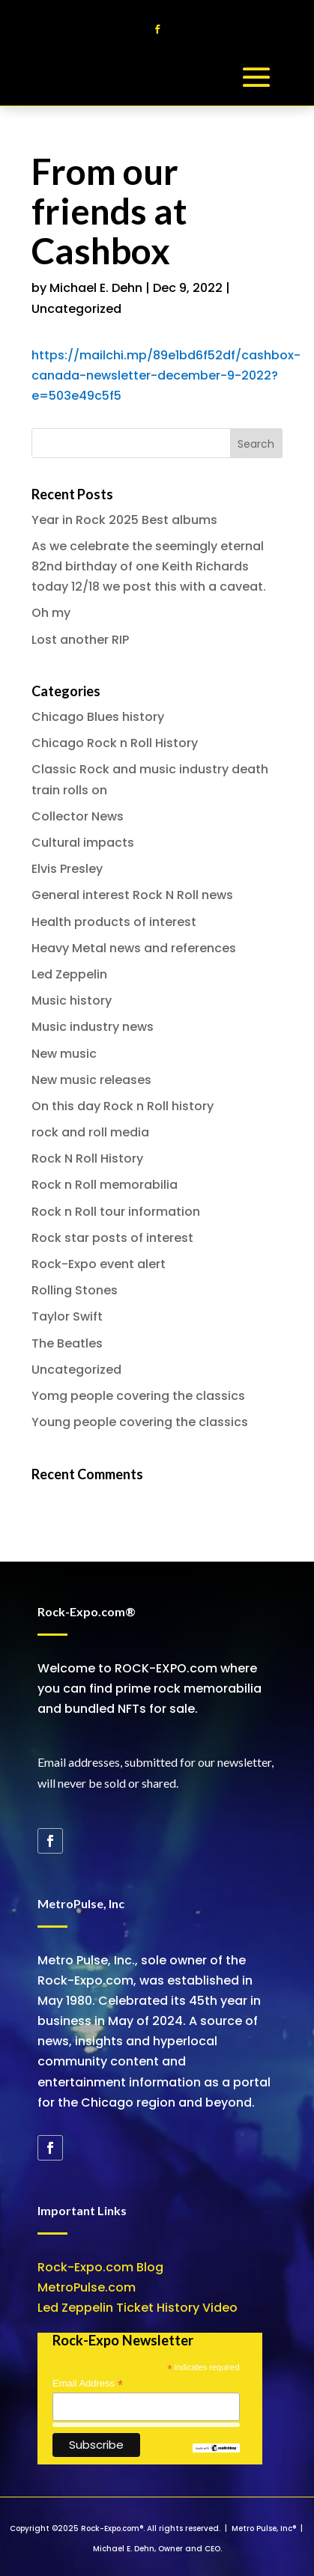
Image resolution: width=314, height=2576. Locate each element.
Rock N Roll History (87, 1158)
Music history (71, 1000)
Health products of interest (113, 922)
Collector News (77, 816)
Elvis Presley (67, 868)
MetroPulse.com (86, 2287)
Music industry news (92, 1026)
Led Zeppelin (69, 974)
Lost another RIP (80, 639)
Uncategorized (76, 308)
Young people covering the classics (139, 1422)
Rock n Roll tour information (115, 1211)
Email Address (87, 2383)
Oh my (50, 612)
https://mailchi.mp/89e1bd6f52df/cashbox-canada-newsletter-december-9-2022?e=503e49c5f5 (166, 375)
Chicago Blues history (97, 716)
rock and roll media (90, 1132)
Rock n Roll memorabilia (104, 1184)
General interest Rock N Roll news (132, 895)
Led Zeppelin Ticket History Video (137, 2307)
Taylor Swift (67, 1316)
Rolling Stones (74, 1290)
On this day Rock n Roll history (122, 1106)
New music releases (91, 1079)
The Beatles (67, 1343)
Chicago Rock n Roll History (114, 743)
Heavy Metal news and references (133, 948)
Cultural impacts (82, 842)
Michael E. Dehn (95, 287)
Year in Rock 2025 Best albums (124, 520)
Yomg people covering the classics (138, 1395)
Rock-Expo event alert (98, 1264)
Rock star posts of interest (112, 1237)
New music (64, 1053)
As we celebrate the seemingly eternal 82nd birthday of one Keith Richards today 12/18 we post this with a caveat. (148, 566)
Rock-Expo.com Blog (100, 2267)
